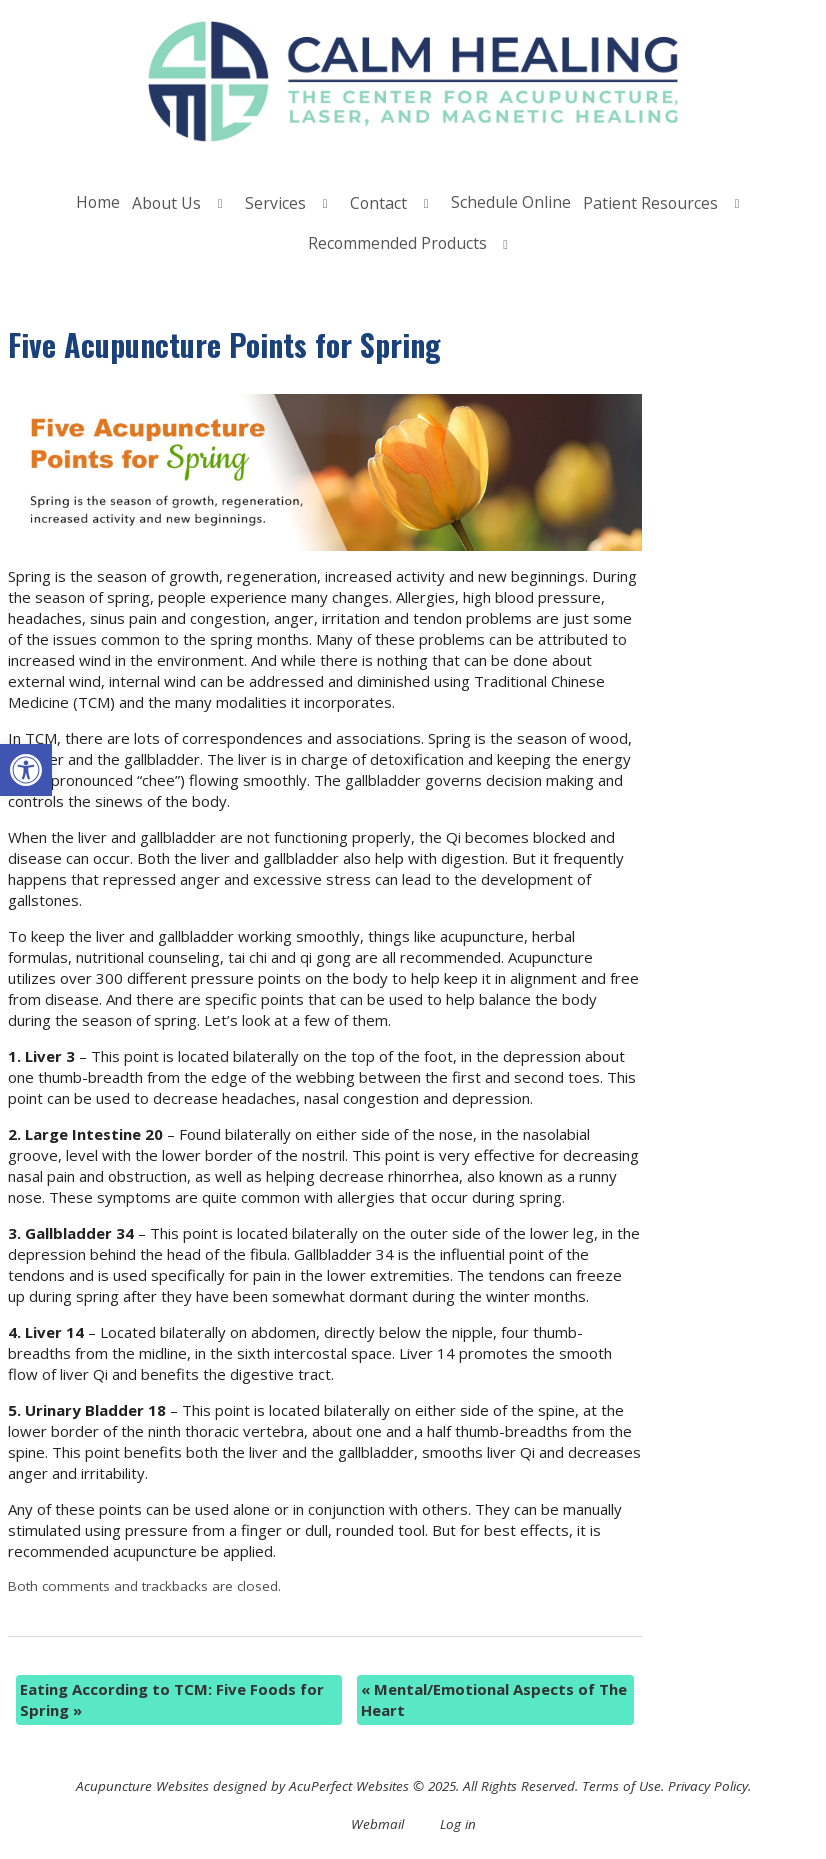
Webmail (377, 1824)
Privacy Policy (708, 1786)
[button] (26, 770)
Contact (378, 203)
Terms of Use (621, 1786)
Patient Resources (650, 203)
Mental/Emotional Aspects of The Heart (494, 1699)
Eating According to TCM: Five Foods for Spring (172, 1699)
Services (275, 203)
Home (98, 202)
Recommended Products (397, 243)
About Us (166, 203)
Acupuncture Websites (142, 1786)
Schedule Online (511, 202)
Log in (458, 1824)
